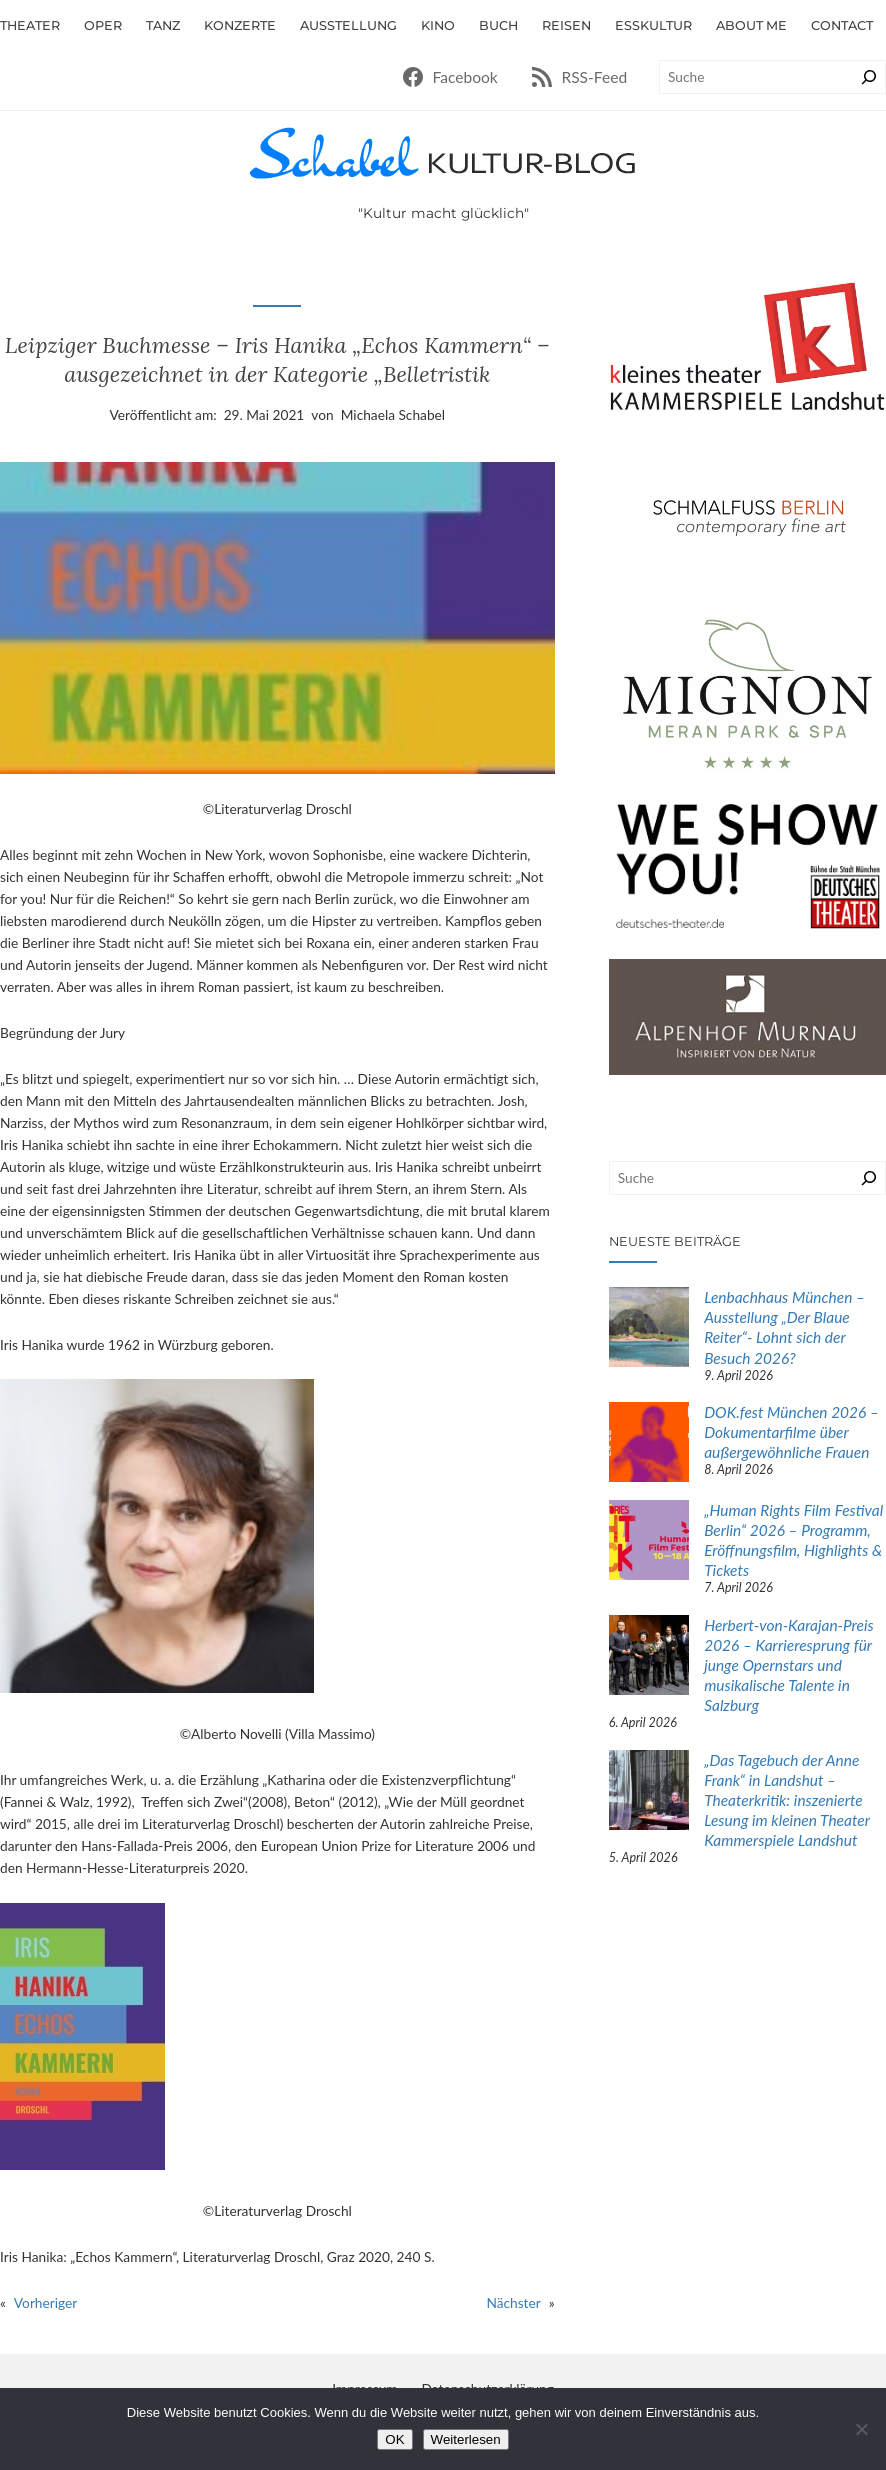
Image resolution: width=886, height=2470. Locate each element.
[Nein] (861, 2429)
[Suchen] (869, 77)
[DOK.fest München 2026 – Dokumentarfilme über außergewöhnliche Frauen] (649, 1444)
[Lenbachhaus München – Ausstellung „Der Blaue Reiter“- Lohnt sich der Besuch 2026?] (649, 1329)
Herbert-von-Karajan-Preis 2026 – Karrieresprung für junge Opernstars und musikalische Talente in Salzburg (789, 1665)
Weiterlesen (466, 2439)
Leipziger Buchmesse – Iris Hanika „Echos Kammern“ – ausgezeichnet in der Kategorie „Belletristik (277, 359)
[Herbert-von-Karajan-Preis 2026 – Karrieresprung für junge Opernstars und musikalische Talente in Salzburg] (649, 1657)
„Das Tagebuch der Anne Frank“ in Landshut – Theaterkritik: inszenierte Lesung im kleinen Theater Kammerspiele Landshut (786, 1800)
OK (394, 2439)
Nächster (513, 2302)
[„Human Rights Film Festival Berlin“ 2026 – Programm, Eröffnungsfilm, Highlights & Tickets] (649, 1542)
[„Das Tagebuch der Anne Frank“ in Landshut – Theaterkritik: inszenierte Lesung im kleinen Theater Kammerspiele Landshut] (649, 1792)
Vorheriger (45, 2302)
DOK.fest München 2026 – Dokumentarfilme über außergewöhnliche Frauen (791, 1432)
